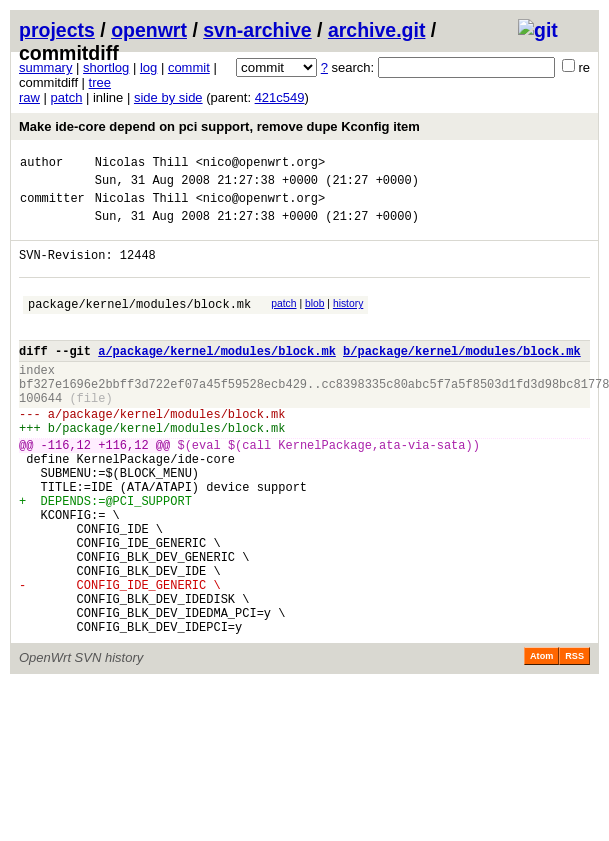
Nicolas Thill (142, 164)
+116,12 (123, 489)
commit (189, 67)
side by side (168, 97)
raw (29, 97)
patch (67, 97)
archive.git (377, 30)
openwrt (149, 30)
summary (45, 67)
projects (57, 30)
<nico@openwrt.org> (261, 164)
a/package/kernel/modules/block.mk (217, 377)
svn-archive (257, 30)
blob (315, 321)
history (348, 321)
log (148, 67)
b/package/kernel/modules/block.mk (462, 377)
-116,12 (66, 489)
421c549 (280, 97)
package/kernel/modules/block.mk (139, 324)
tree (100, 82)
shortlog (106, 67)
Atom (541, 740)
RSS (574, 740)
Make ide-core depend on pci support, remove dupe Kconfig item (219, 126)
